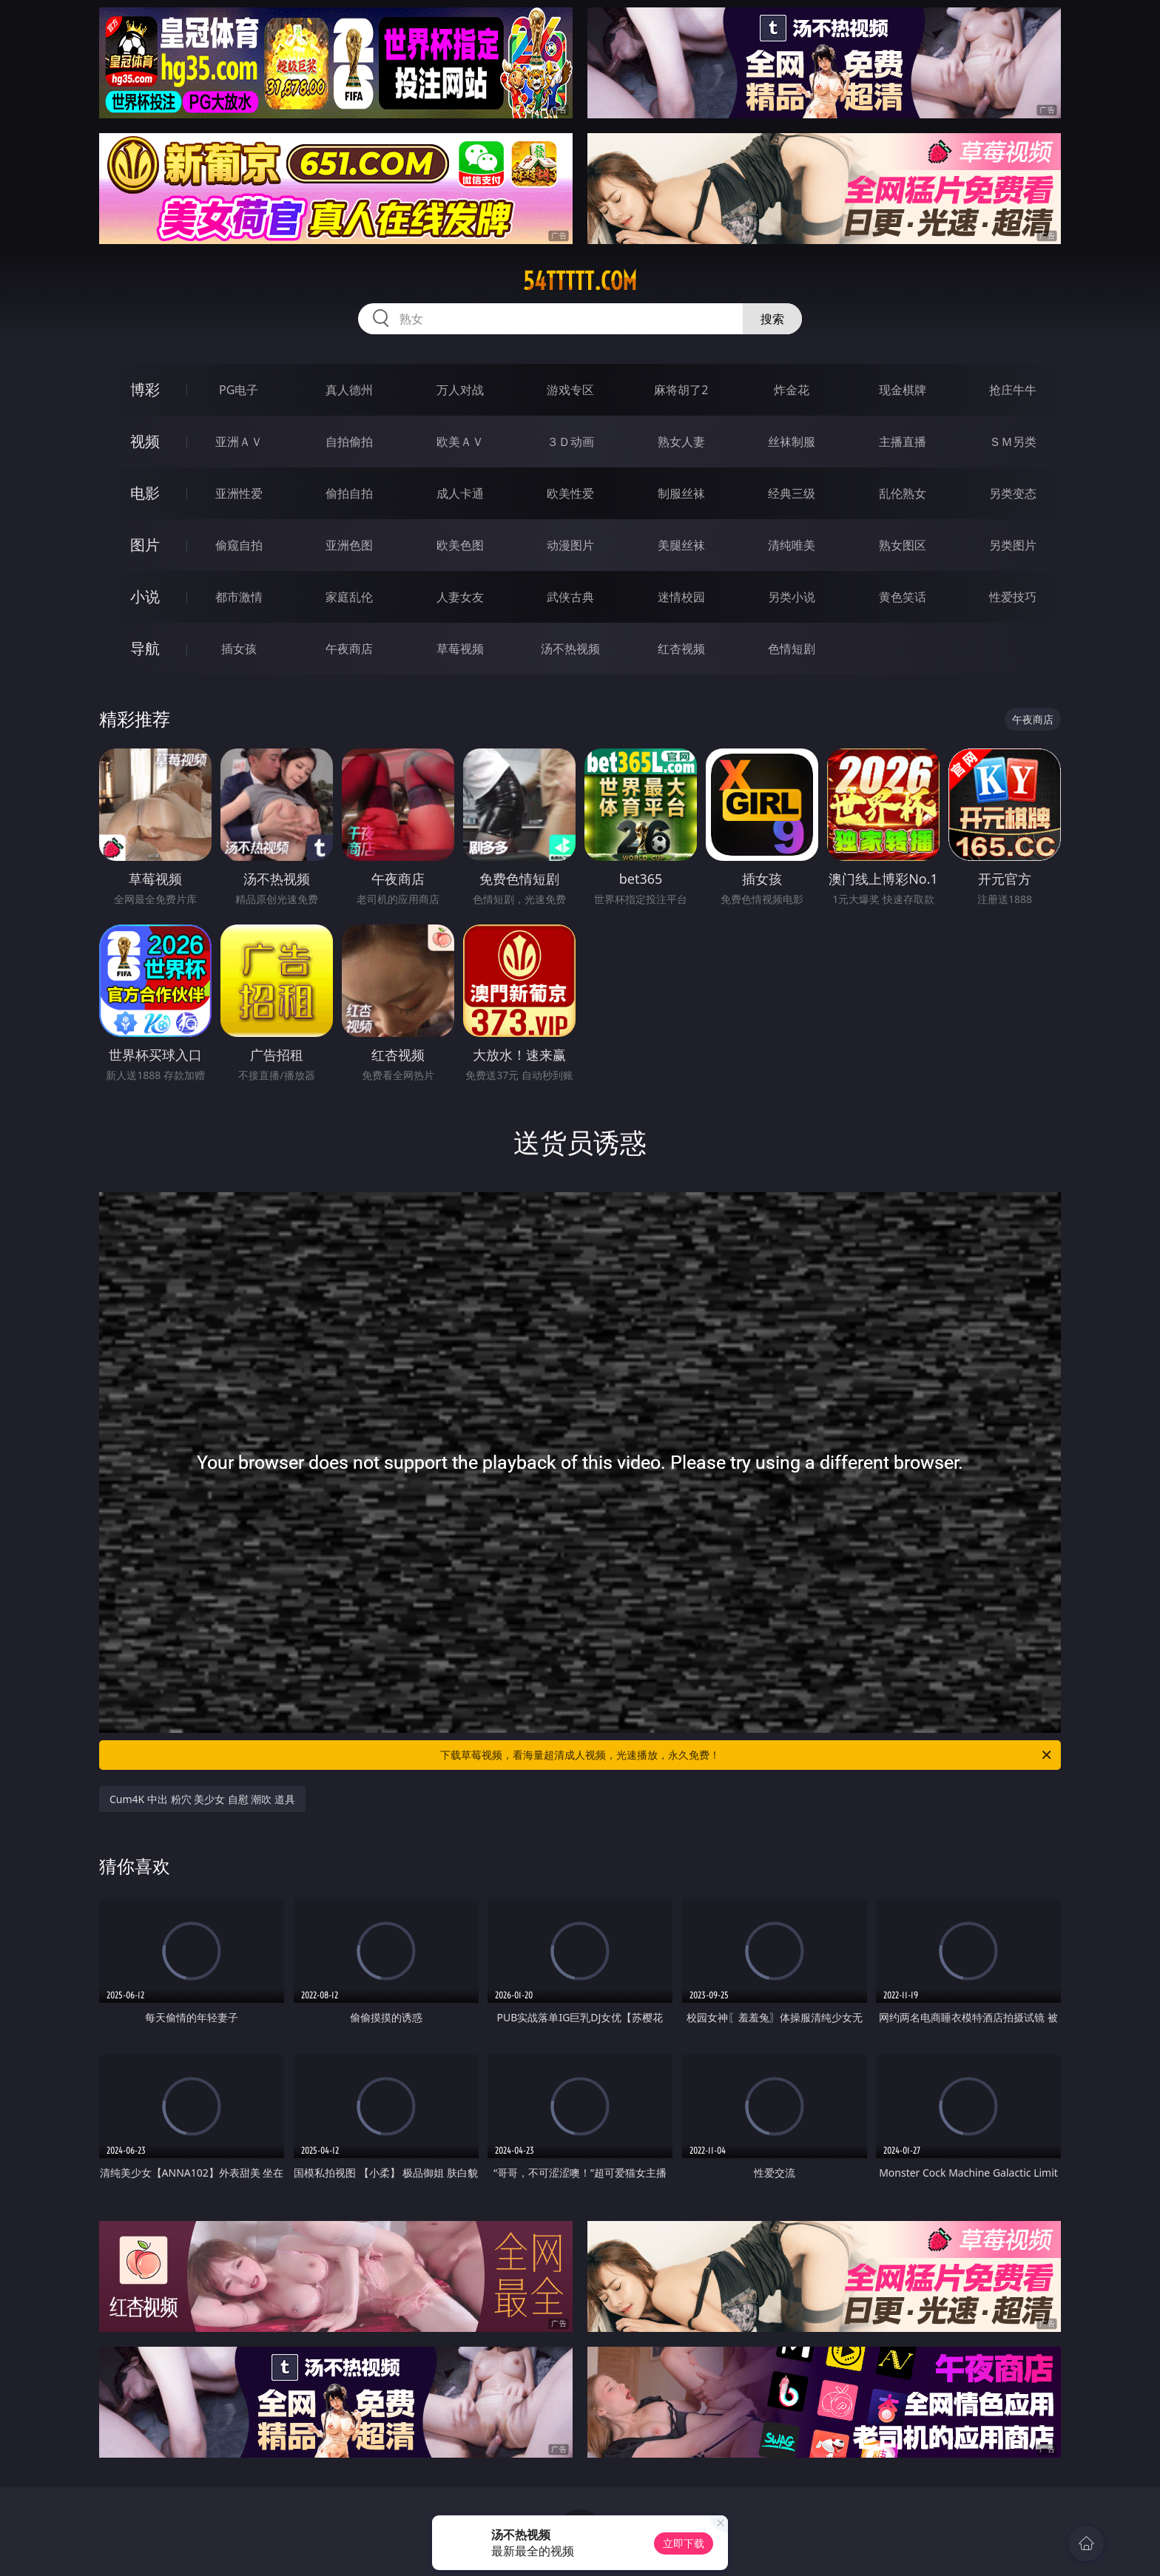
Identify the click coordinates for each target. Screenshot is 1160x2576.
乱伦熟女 (902, 493)
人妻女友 (460, 597)
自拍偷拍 (349, 441)
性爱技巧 (1012, 597)
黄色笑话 (902, 597)
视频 (145, 441)
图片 (145, 545)
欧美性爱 (570, 493)
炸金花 (791, 390)
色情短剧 (791, 648)
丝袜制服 (791, 441)
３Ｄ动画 (570, 441)
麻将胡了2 (681, 390)
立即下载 (683, 2543)
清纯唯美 (791, 545)
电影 (145, 493)
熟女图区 (902, 545)
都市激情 (239, 597)
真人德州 (349, 390)
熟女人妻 (681, 441)
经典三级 (791, 493)
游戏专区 (570, 390)
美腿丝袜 (681, 545)
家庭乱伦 (349, 597)
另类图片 (1012, 545)
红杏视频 (681, 648)
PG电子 (238, 390)
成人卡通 (460, 493)
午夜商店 (349, 648)
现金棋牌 (902, 390)
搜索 (772, 319)
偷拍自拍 (349, 493)
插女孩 (239, 648)
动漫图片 (570, 545)
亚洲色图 (349, 545)
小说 (145, 596)
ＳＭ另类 (1012, 441)
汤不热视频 (570, 648)
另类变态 (1012, 493)
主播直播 (902, 441)
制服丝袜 (681, 493)
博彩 (145, 389)
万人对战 (460, 390)
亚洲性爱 (239, 493)
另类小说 (791, 597)
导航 (145, 648)
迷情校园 (681, 597)
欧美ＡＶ (460, 441)
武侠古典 (570, 597)
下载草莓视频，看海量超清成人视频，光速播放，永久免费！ (746, 1755)
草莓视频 (460, 648)
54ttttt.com (580, 281)
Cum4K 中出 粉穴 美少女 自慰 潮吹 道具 (202, 1799)
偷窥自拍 (239, 545)
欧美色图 (460, 545)
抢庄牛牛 (1012, 390)
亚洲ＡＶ (239, 441)
